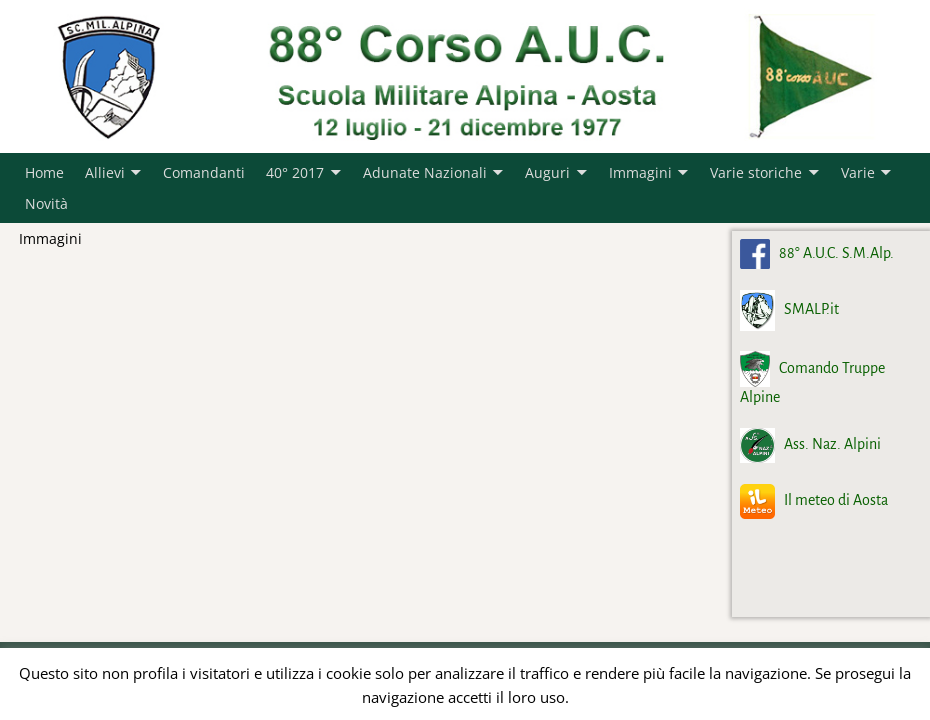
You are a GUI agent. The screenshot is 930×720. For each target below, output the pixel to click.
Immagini (640, 172)
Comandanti (204, 172)
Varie (858, 172)
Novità (46, 203)
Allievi (105, 172)
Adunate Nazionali (425, 172)
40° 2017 (295, 172)
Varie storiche (756, 172)
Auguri (547, 172)
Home (44, 172)
